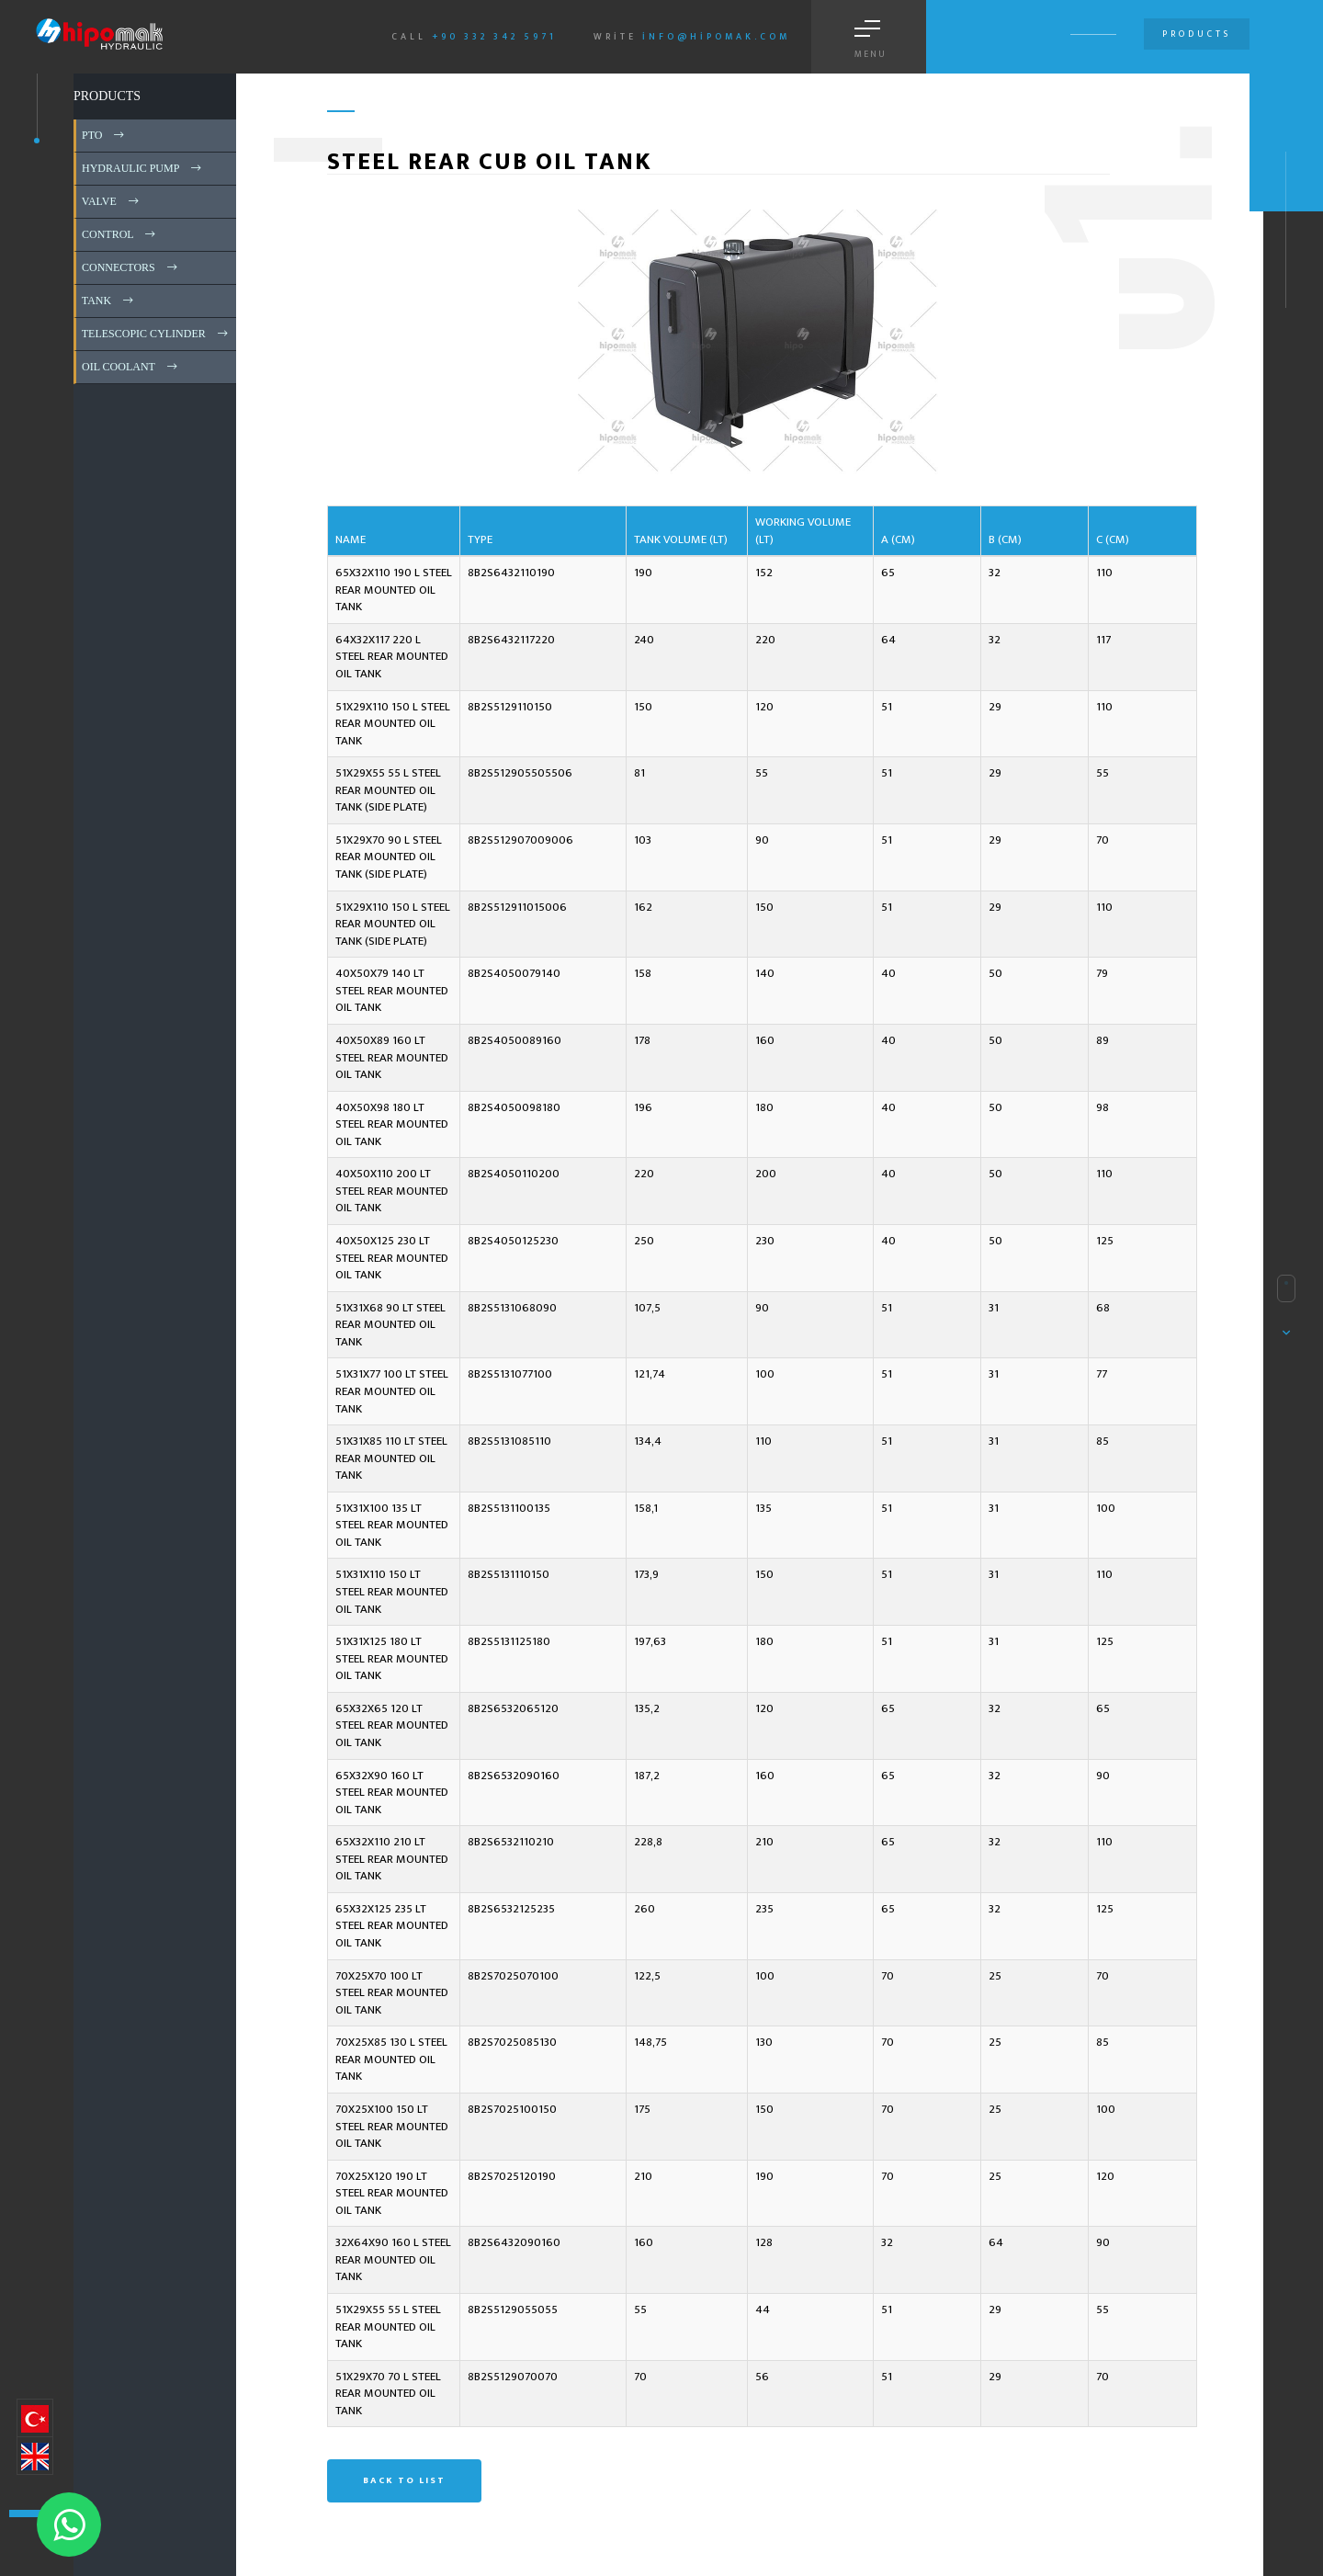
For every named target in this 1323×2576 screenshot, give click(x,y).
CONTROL (120, 234)
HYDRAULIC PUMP (142, 168)
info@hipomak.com (716, 36)
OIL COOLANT (131, 366)
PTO (104, 135)
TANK (108, 300)
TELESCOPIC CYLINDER (156, 333)
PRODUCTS (107, 96)
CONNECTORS (131, 267)
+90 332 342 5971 (494, 36)
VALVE (111, 201)
